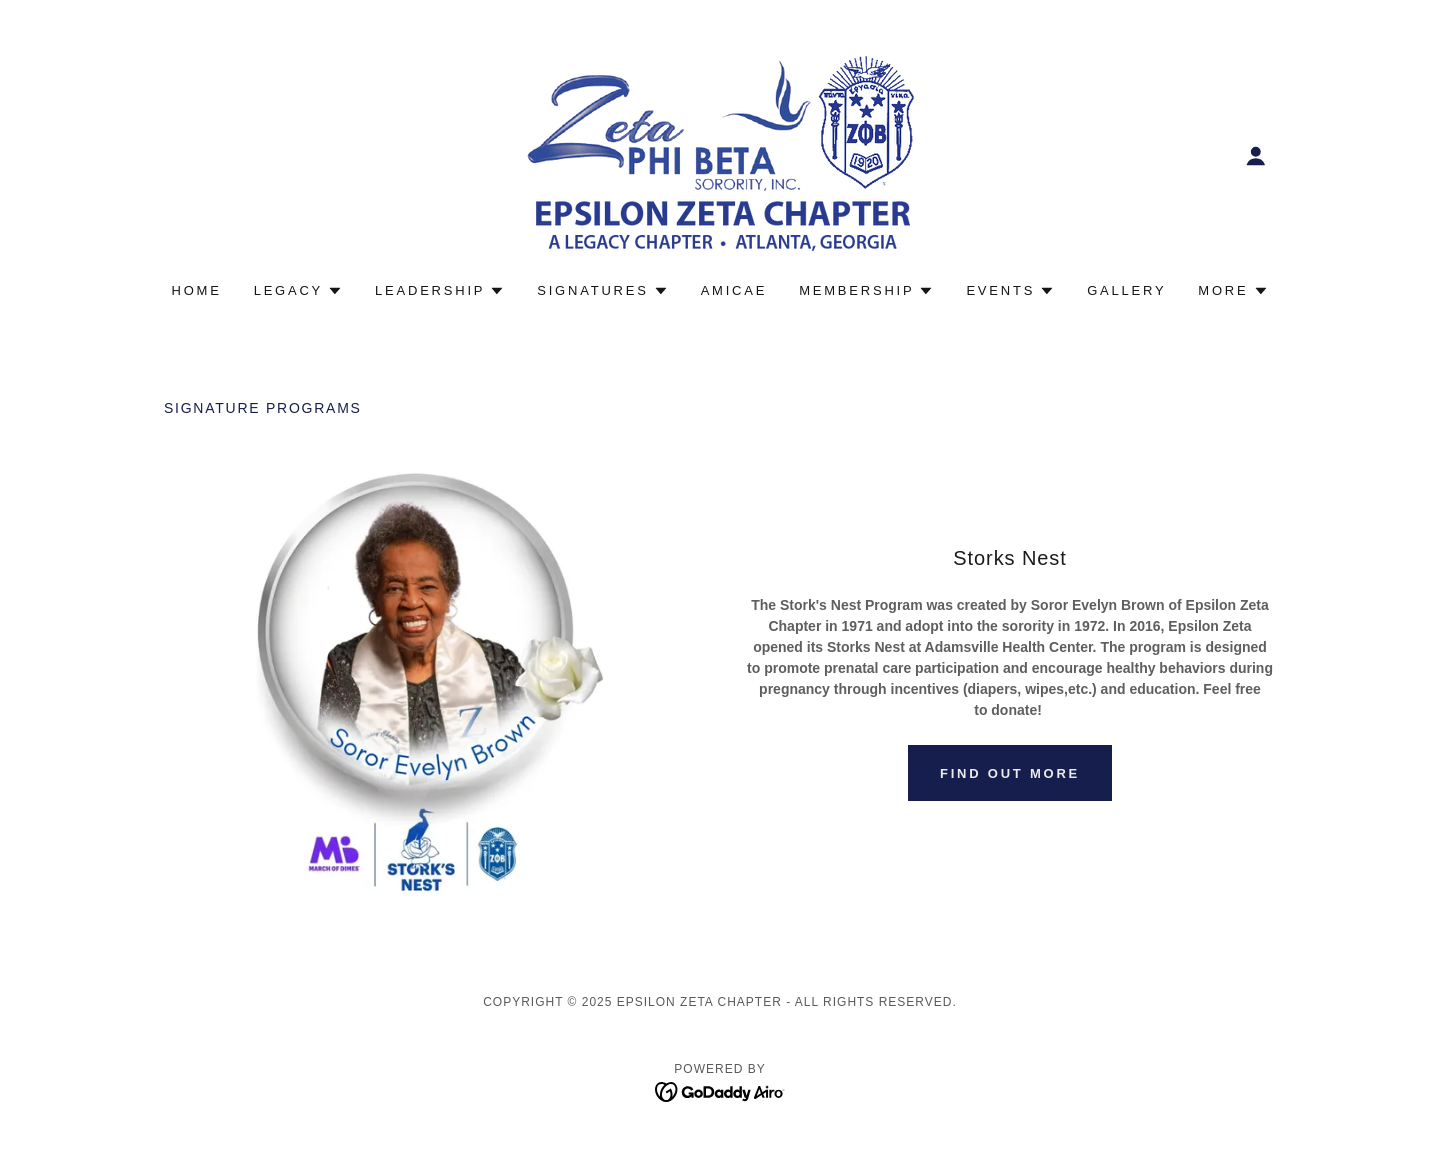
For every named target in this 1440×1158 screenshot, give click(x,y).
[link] (719, 154)
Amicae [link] (734, 290)
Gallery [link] (1126, 290)
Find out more (1010, 773)
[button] (1256, 156)
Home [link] (197, 290)
